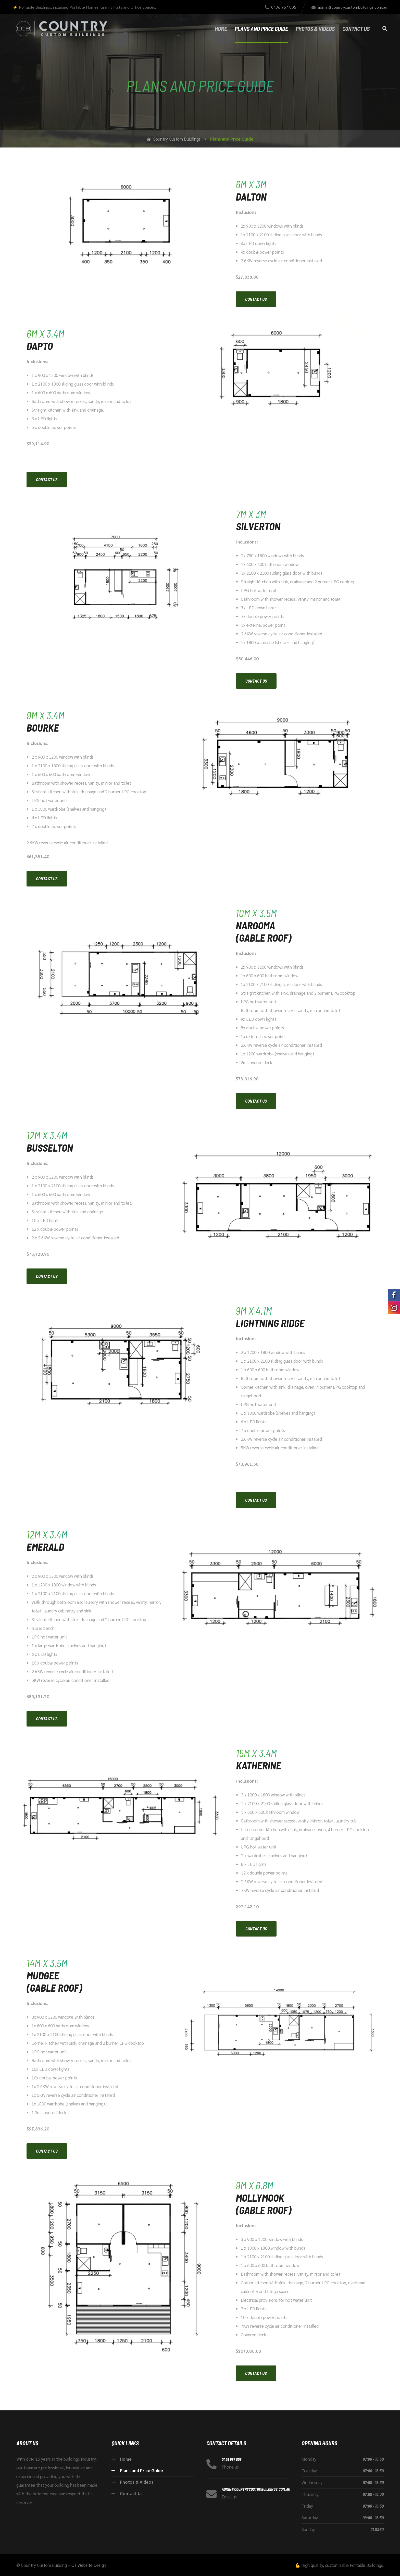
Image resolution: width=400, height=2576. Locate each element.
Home (221, 28)
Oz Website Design (88, 2565)
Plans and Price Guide (261, 28)
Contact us (256, 299)
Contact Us (356, 28)
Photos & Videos (315, 28)
